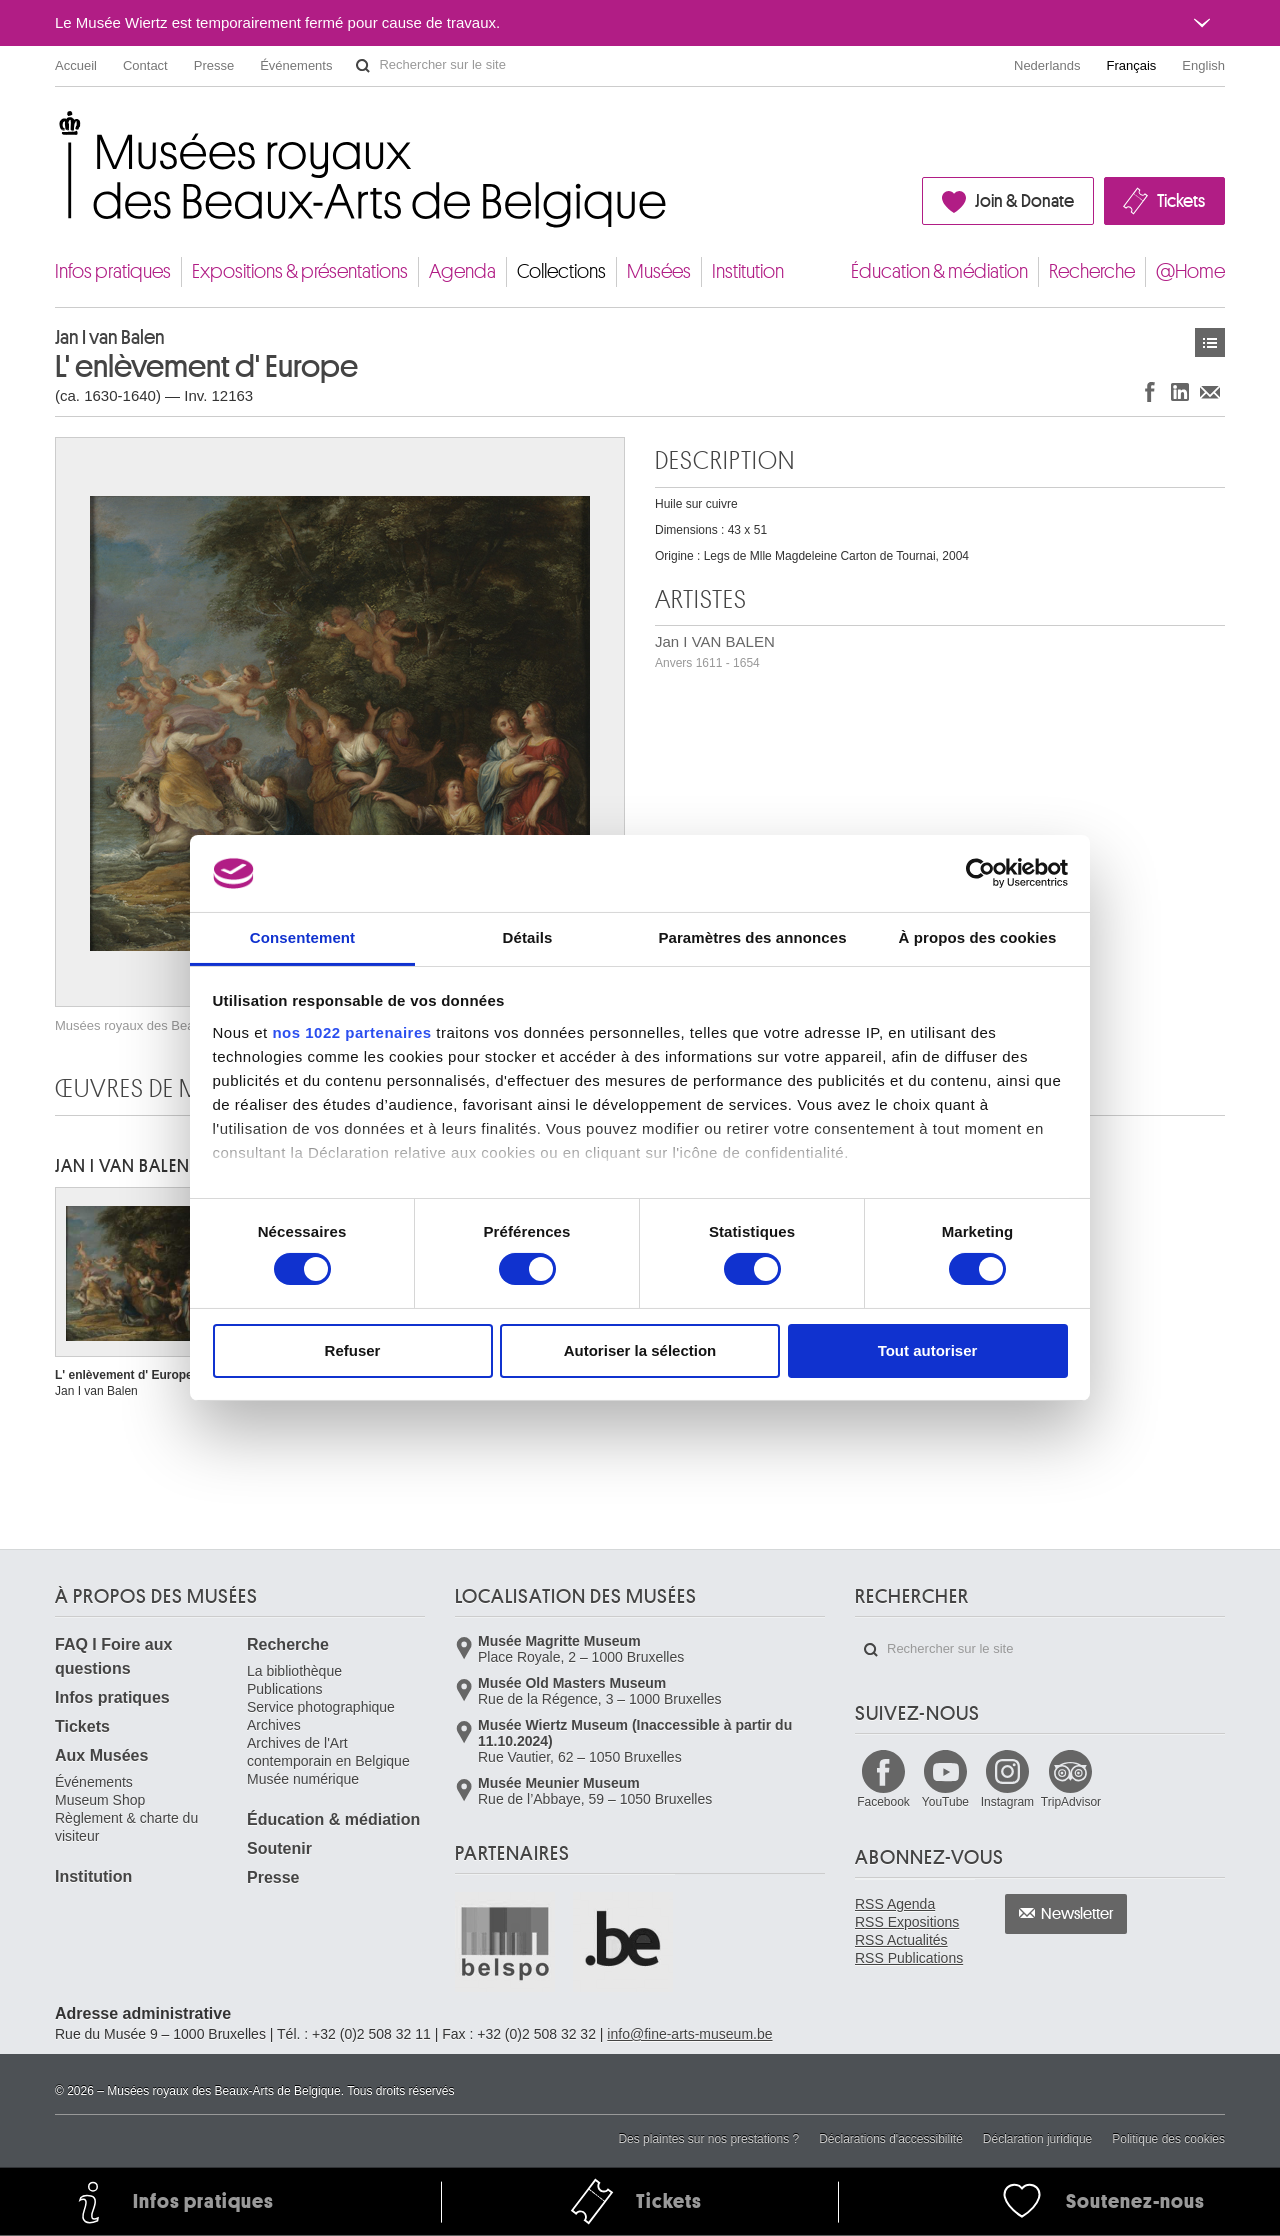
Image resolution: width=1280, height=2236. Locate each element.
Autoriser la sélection (640, 1350)
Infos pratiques (113, 271)
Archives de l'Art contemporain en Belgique (328, 1752)
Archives (274, 1725)
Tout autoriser (928, 1350)
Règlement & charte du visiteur (126, 1827)
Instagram (1007, 1802)
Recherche (1092, 271)
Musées (659, 271)
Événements (296, 65)
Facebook (883, 1802)
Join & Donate (1024, 201)
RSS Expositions (907, 1922)
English (1203, 65)
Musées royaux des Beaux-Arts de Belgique (56, 129)
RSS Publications (909, 1958)
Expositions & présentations (300, 271)
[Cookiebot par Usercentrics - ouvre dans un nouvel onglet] (980, 873)
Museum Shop (100, 1800)
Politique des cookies (1168, 2139)
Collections (561, 271)
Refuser (353, 1350)
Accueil (76, 65)
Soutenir (279, 1848)
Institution (748, 271)
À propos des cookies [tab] (978, 937)
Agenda (462, 271)
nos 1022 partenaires (351, 1032)
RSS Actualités (901, 1940)
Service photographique (321, 1707)
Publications (285, 1689)
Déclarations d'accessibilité (891, 2139)
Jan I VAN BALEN (715, 651)
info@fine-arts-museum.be (689, 2034)
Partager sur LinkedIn (1180, 391)
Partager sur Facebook (1150, 391)
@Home (1190, 271)
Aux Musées (101, 1755)
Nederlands (1047, 65)
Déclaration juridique (1037, 2139)
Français (1132, 65)
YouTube (945, 1802)
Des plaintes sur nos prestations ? (708, 2139)
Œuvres (1210, 342)
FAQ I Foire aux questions (113, 1656)
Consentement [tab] (302, 937)
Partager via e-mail (1210, 391)
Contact (145, 65)
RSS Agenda (895, 1904)
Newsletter (1077, 1914)
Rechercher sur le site (363, 66)
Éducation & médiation (939, 271)
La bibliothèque (294, 1671)
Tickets (1181, 201)
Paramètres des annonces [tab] (752, 937)
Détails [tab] (528, 937)
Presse (214, 65)
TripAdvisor (1071, 1802)
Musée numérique (303, 1779)
